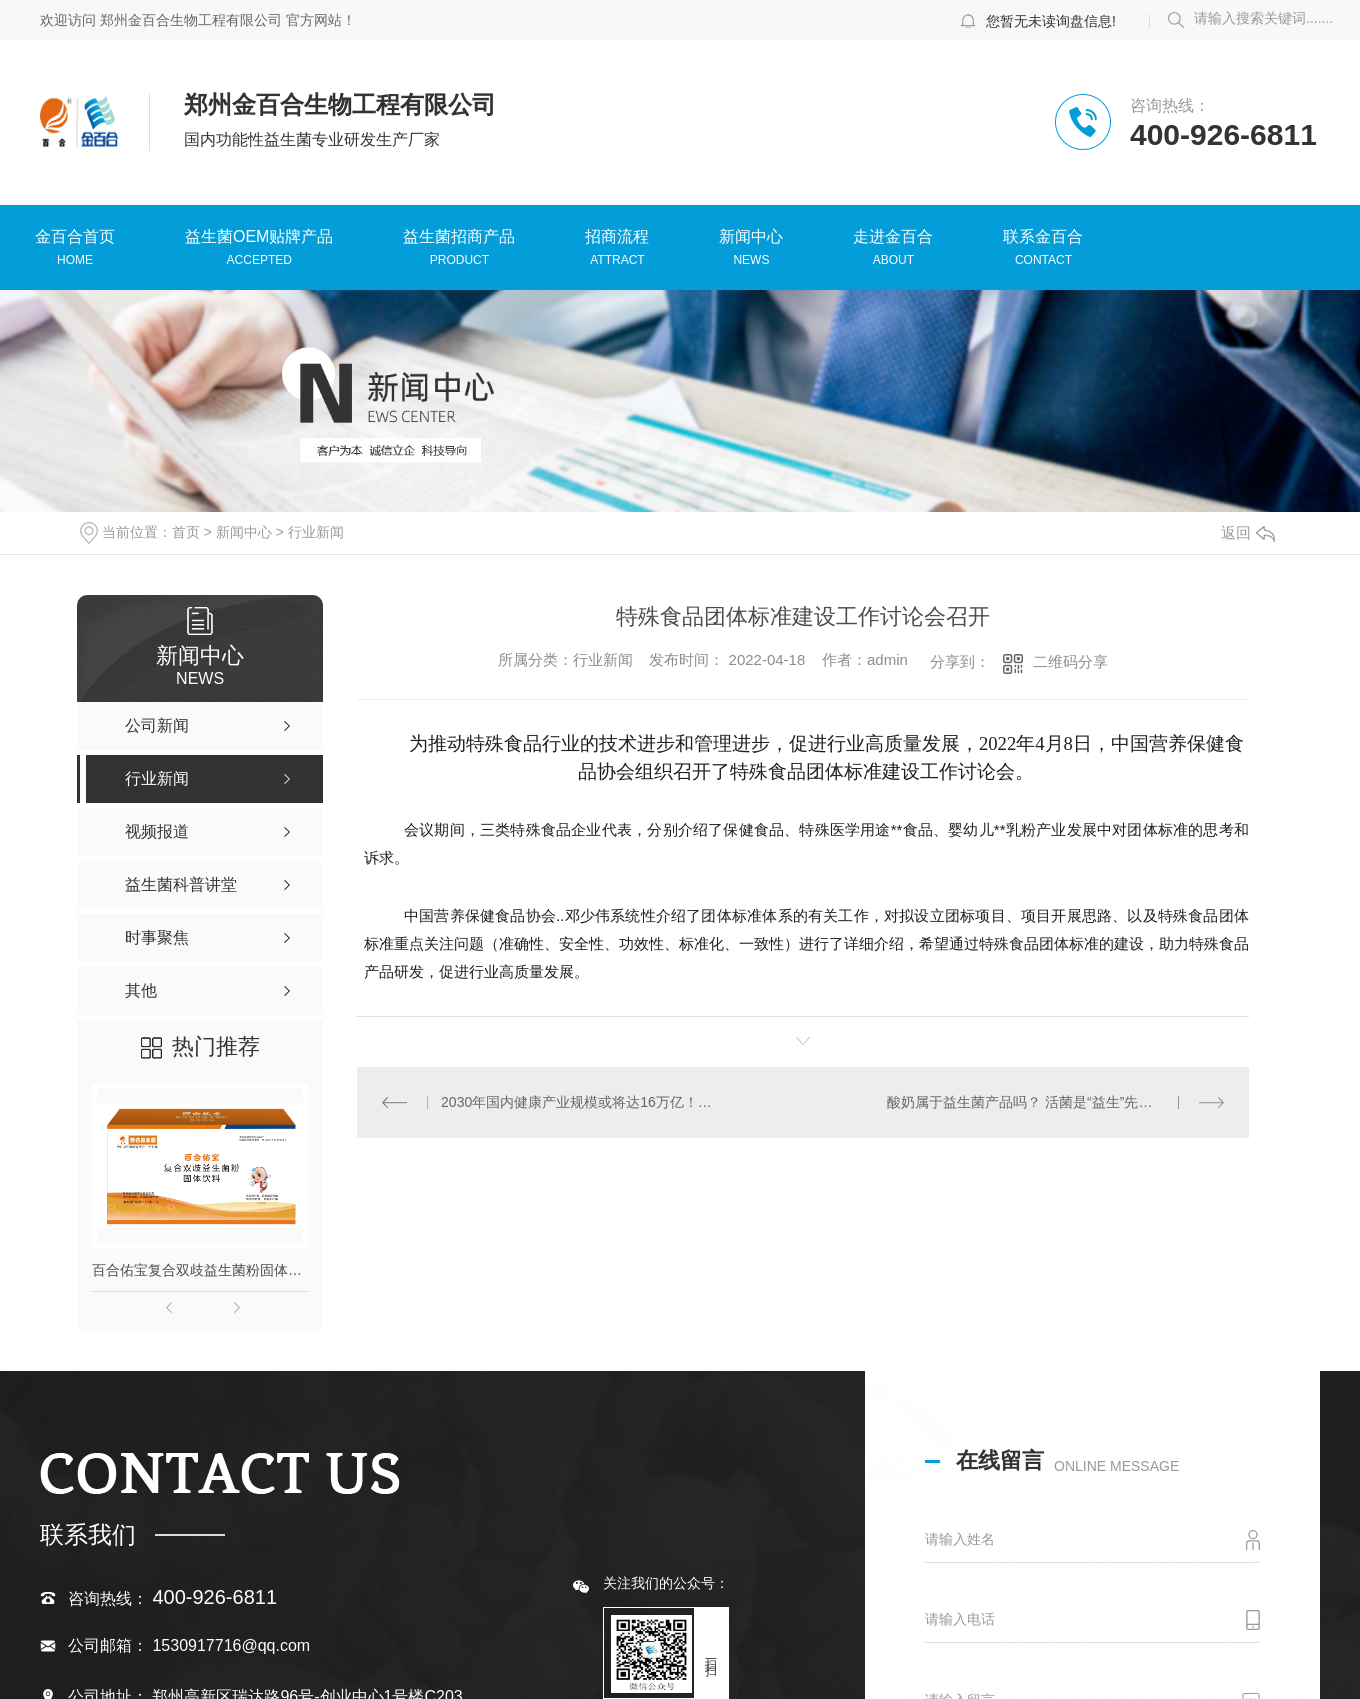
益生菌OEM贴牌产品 (259, 238)
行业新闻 (316, 532)
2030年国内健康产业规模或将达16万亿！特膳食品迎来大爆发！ (579, 1102)
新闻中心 (751, 238)
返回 (1248, 532)
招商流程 (617, 238)
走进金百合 (893, 238)
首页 (186, 532)
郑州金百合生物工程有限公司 (191, 20)
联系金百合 (1043, 238)
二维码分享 (1070, 661)
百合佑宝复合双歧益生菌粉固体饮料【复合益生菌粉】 (200, 1270)
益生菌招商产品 (459, 238)
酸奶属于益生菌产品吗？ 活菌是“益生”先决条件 (1033, 1102)
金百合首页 (75, 238)
